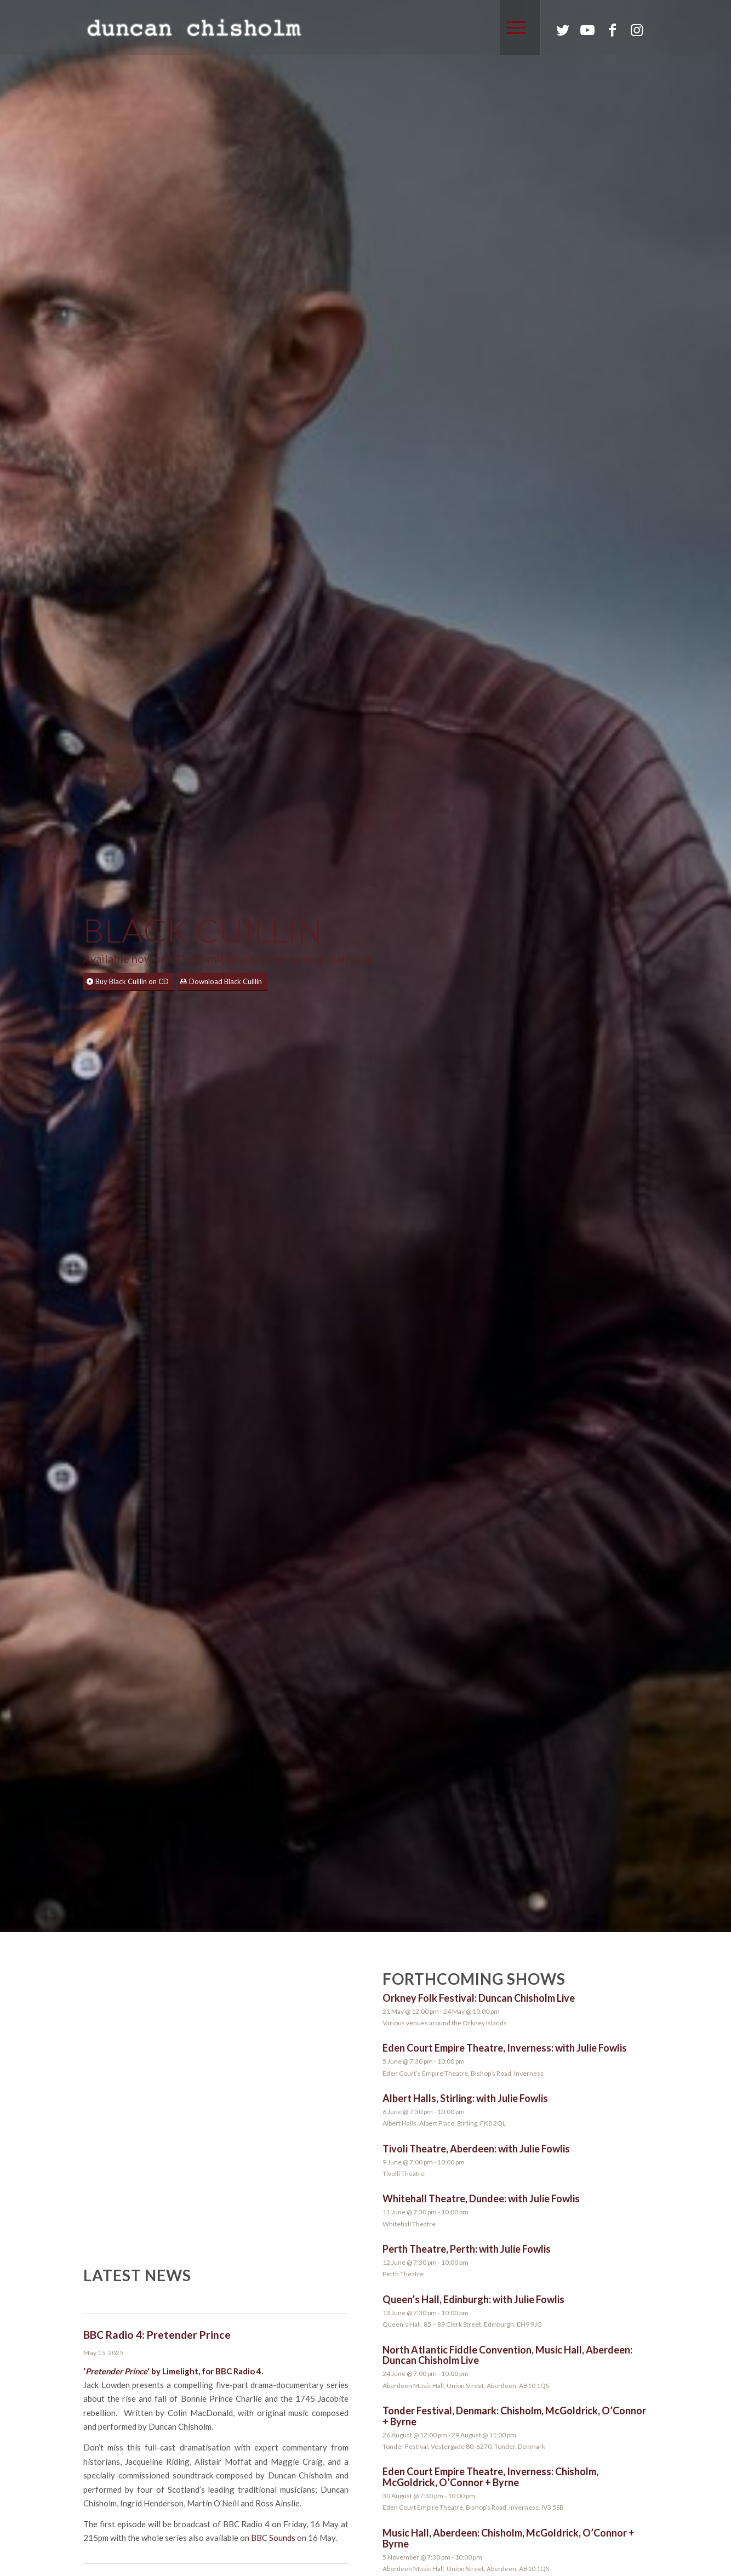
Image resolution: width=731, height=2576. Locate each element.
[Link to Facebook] (612, 30)
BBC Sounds (273, 2538)
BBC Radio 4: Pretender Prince (157, 2334)
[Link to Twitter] (563, 30)
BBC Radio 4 (238, 2371)
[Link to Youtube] (587, 30)
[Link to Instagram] (637, 30)
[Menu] (513, 27)
